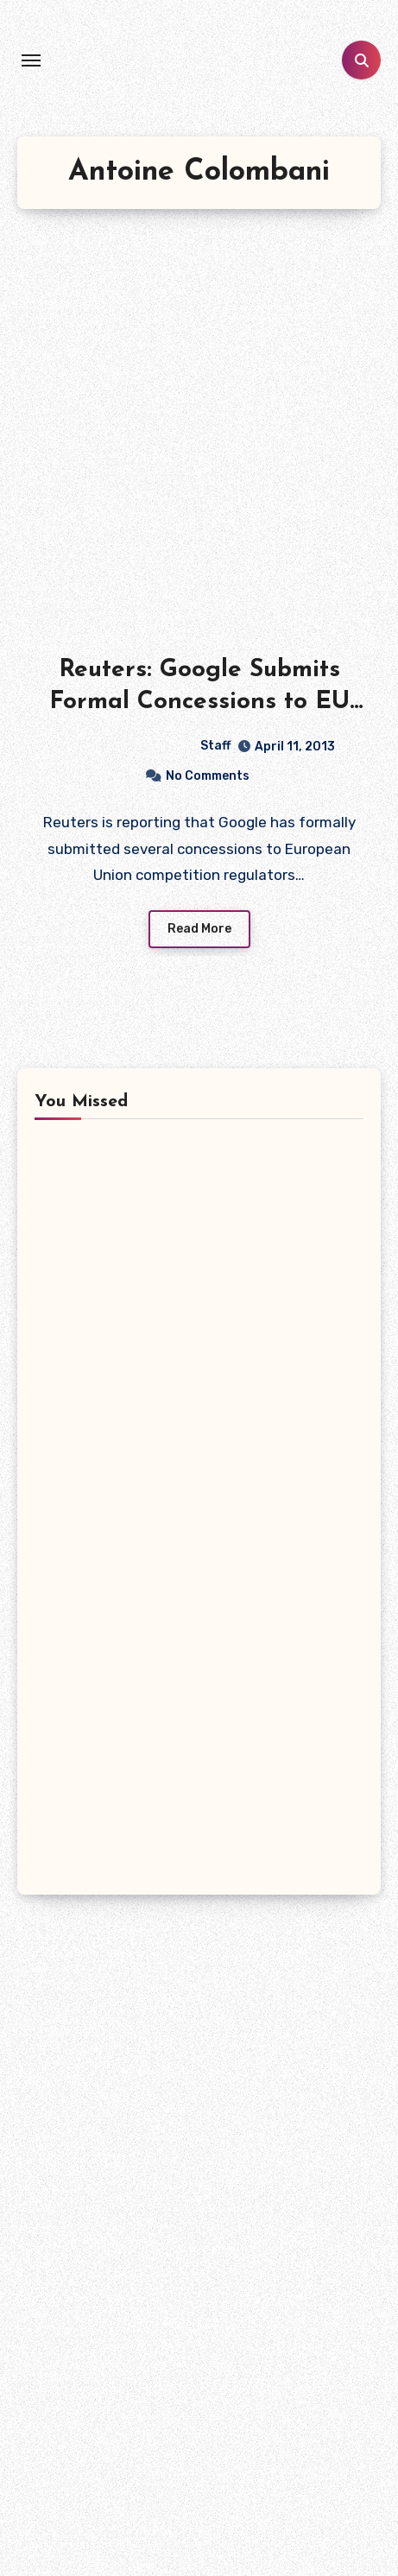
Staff (147, 745)
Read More (199, 928)
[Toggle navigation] (31, 60)
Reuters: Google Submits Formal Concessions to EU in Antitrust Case (199, 701)
